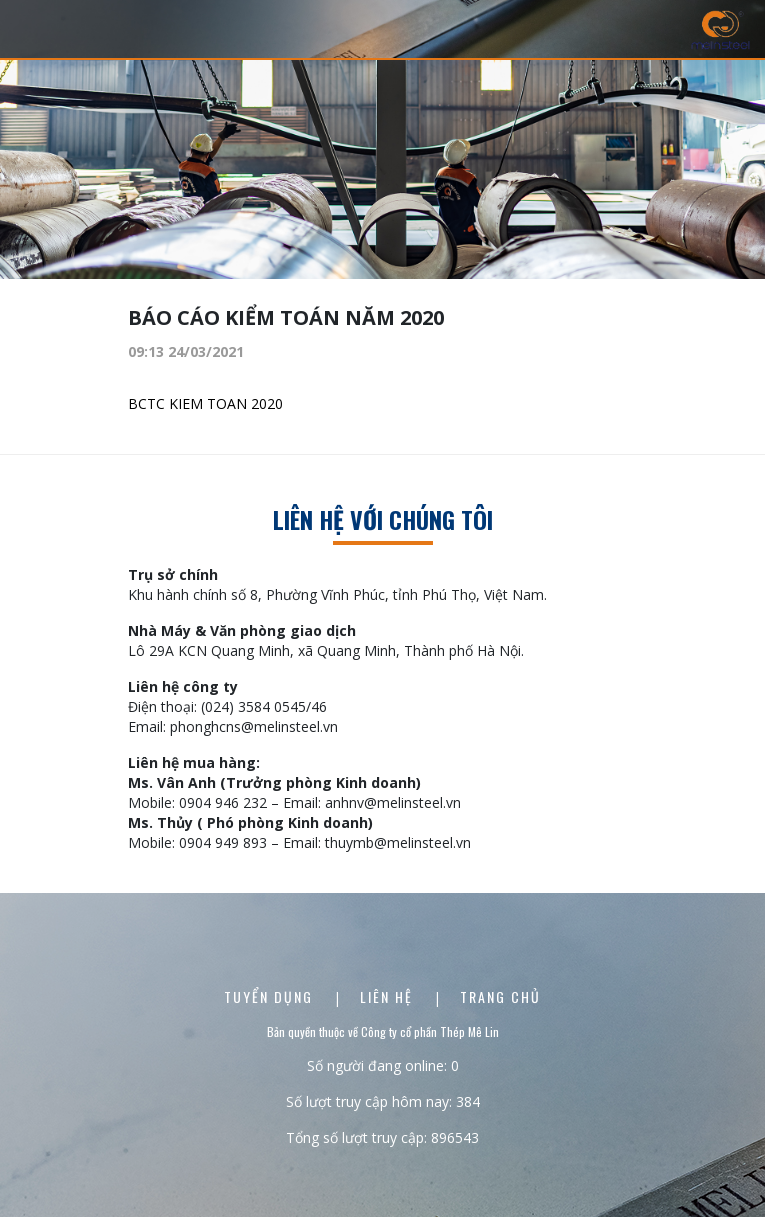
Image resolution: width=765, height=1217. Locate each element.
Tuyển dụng (271, 996)
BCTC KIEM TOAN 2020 (207, 403)
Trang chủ (500, 996)
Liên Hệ (389, 996)
